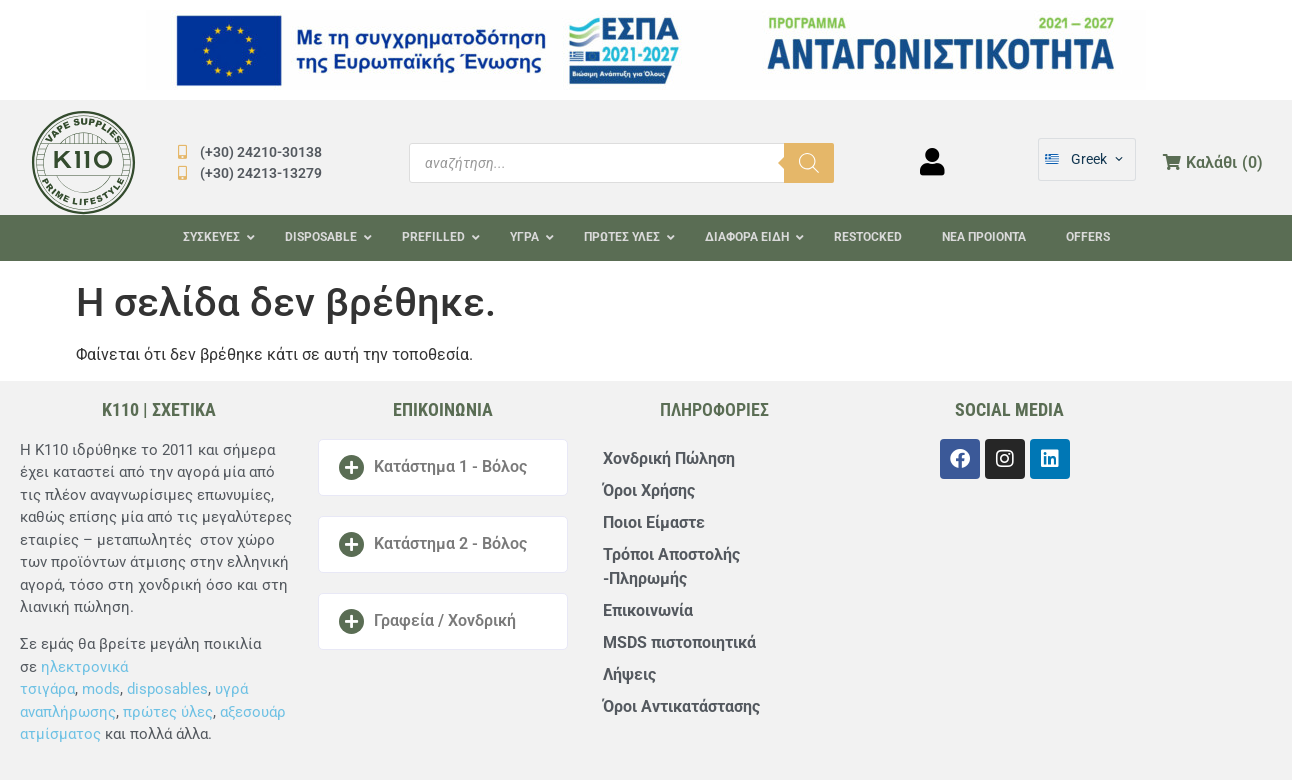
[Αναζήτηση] (809, 163)
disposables (167, 689)
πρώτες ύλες (168, 712)
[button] (443, 467)
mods (101, 689)
